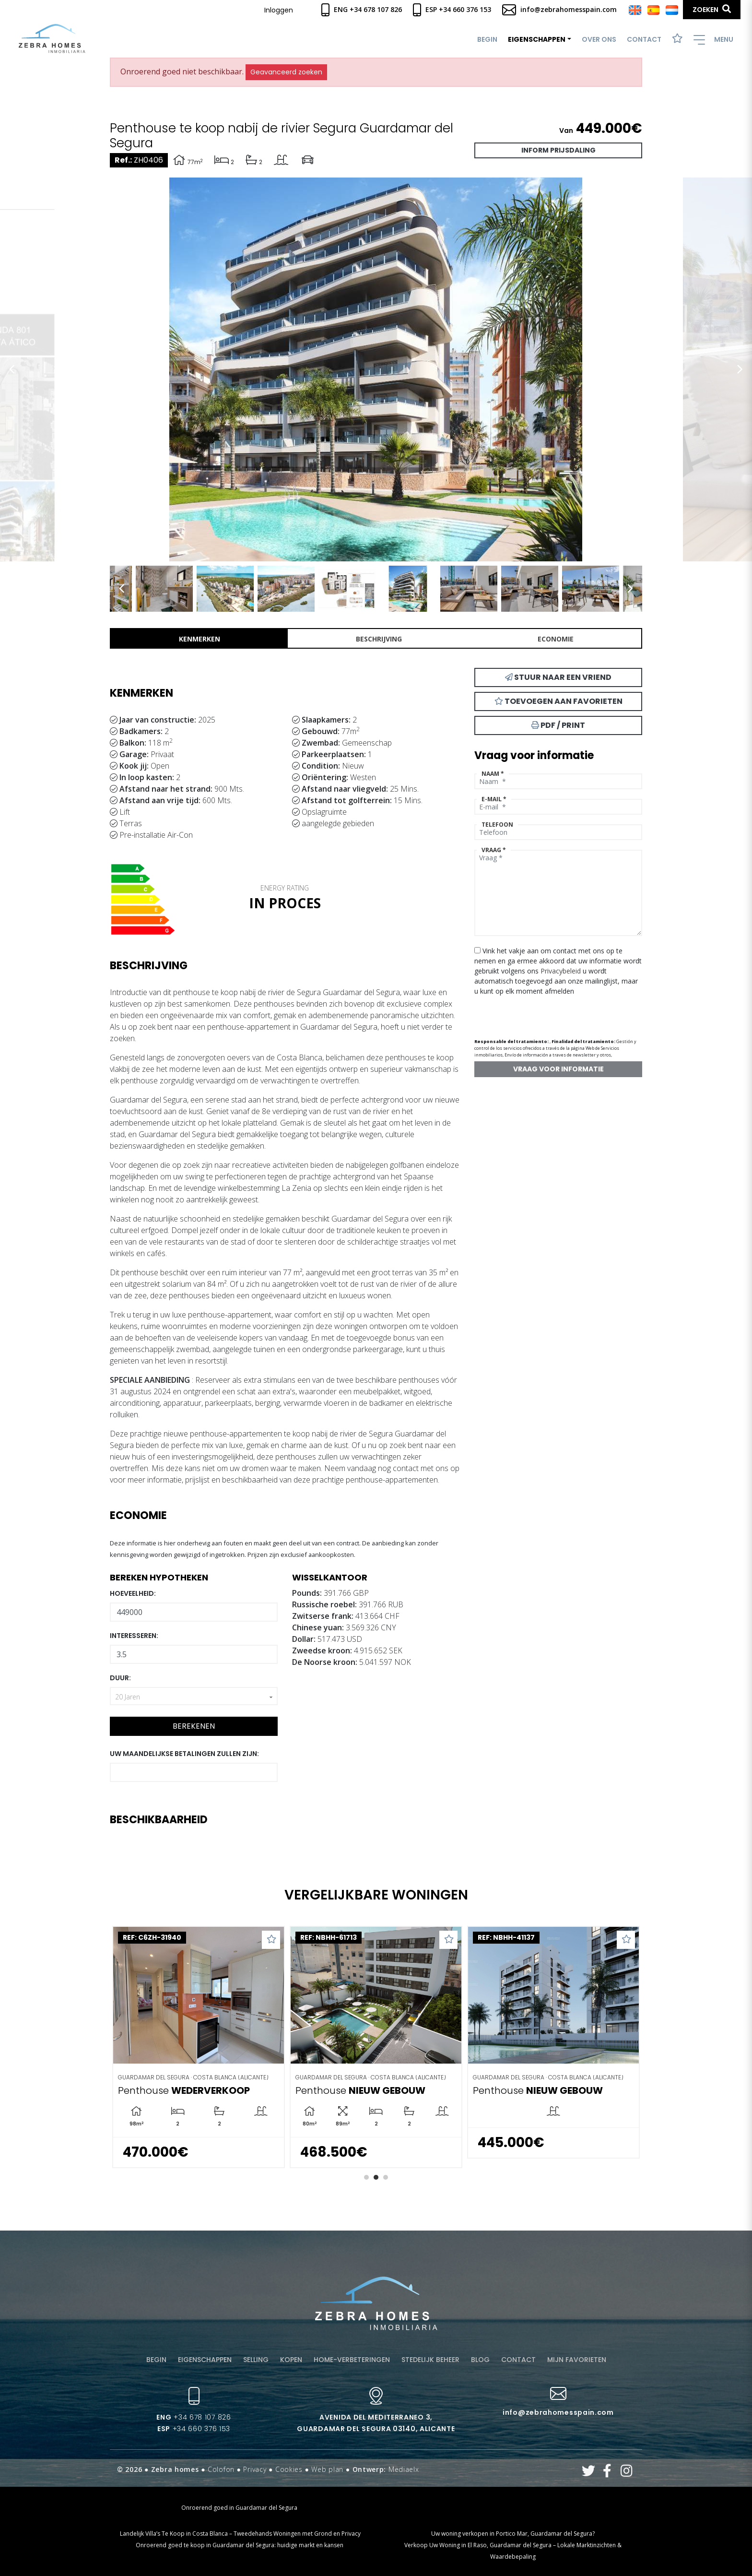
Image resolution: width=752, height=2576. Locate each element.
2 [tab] (376, 2177)
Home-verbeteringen (352, 2359)
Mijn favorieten (576, 2359)
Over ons (599, 39)
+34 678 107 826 (193, 2417)
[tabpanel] (198, 2047)
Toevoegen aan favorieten (558, 701)
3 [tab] (385, 2177)
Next (740, 369)
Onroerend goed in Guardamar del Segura (239, 2508)
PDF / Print (558, 725)
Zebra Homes (52, 38)
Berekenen (194, 1726)
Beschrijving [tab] (379, 638)
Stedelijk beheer (430, 2359)
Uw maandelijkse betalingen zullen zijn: (184, 1753)
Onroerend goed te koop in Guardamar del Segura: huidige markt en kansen (239, 2545)
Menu (713, 40)
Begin (487, 39)
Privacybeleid (561, 970)
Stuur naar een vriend (558, 677)
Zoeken (712, 9)
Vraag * (494, 850)
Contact (644, 39)
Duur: (120, 1678)
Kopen (291, 2359)
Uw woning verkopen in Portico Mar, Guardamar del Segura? (513, 2533)
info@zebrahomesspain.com (559, 9)
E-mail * (494, 799)
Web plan (327, 2469)
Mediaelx (403, 2469)
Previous (12, 369)
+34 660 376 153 (193, 2429)
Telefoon (497, 824)
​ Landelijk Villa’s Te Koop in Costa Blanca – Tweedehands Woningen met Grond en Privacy (239, 2533)
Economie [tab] (556, 638)
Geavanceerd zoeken (286, 72)
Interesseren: (134, 1635)
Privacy (254, 2469)
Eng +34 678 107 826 (361, 9)
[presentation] (525, 1013)
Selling (256, 2359)
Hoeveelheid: (133, 1593)
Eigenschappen (205, 2359)
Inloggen (278, 10)
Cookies (289, 2469)
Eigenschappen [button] (536, 39)
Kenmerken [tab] (199, 638)
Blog (480, 2359)
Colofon (221, 2469)
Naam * (493, 774)
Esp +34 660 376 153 (452, 9)
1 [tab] (366, 2177)
